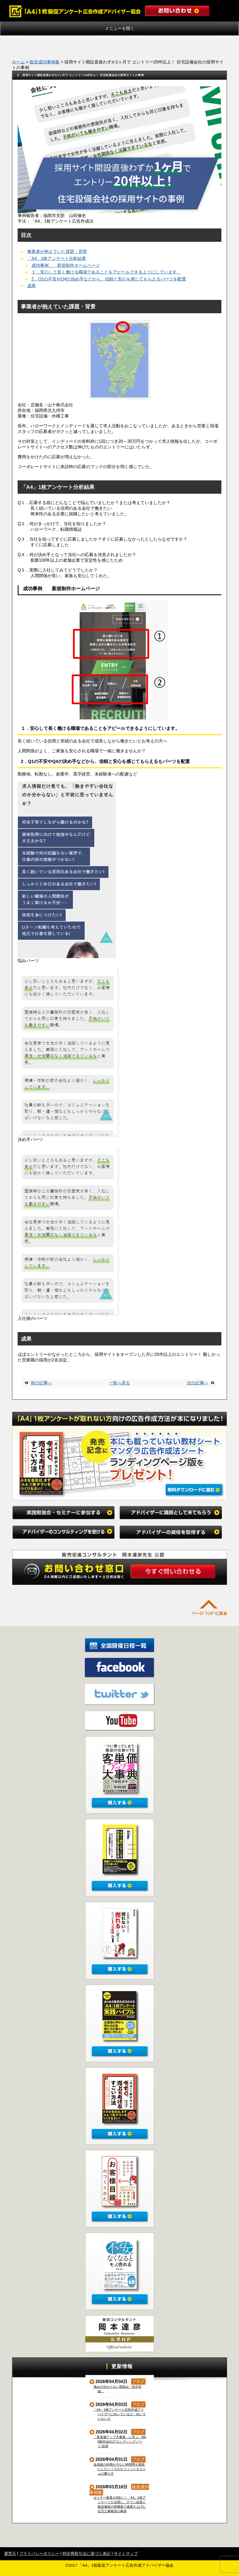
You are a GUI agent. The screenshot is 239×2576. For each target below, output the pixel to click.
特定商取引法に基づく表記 (86, 2553)
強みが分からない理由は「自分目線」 (118, 2389)
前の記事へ (41, 1383)
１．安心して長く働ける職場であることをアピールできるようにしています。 (106, 272)
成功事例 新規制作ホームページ (66, 265)
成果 (31, 285)
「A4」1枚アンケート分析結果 (56, 258)
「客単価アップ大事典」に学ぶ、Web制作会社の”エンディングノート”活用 (120, 2441)
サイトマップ (126, 2553)
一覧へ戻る (119, 1383)
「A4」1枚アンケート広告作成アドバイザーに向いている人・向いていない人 (120, 2414)
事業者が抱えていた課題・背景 (57, 251)
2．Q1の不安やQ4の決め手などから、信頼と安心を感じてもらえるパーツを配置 (109, 279)
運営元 (10, 2553)
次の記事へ (197, 1383)
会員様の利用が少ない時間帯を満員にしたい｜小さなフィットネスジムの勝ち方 (120, 2469)
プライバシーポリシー (39, 2553)
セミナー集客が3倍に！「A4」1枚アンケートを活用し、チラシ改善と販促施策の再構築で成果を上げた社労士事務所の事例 (120, 2504)
